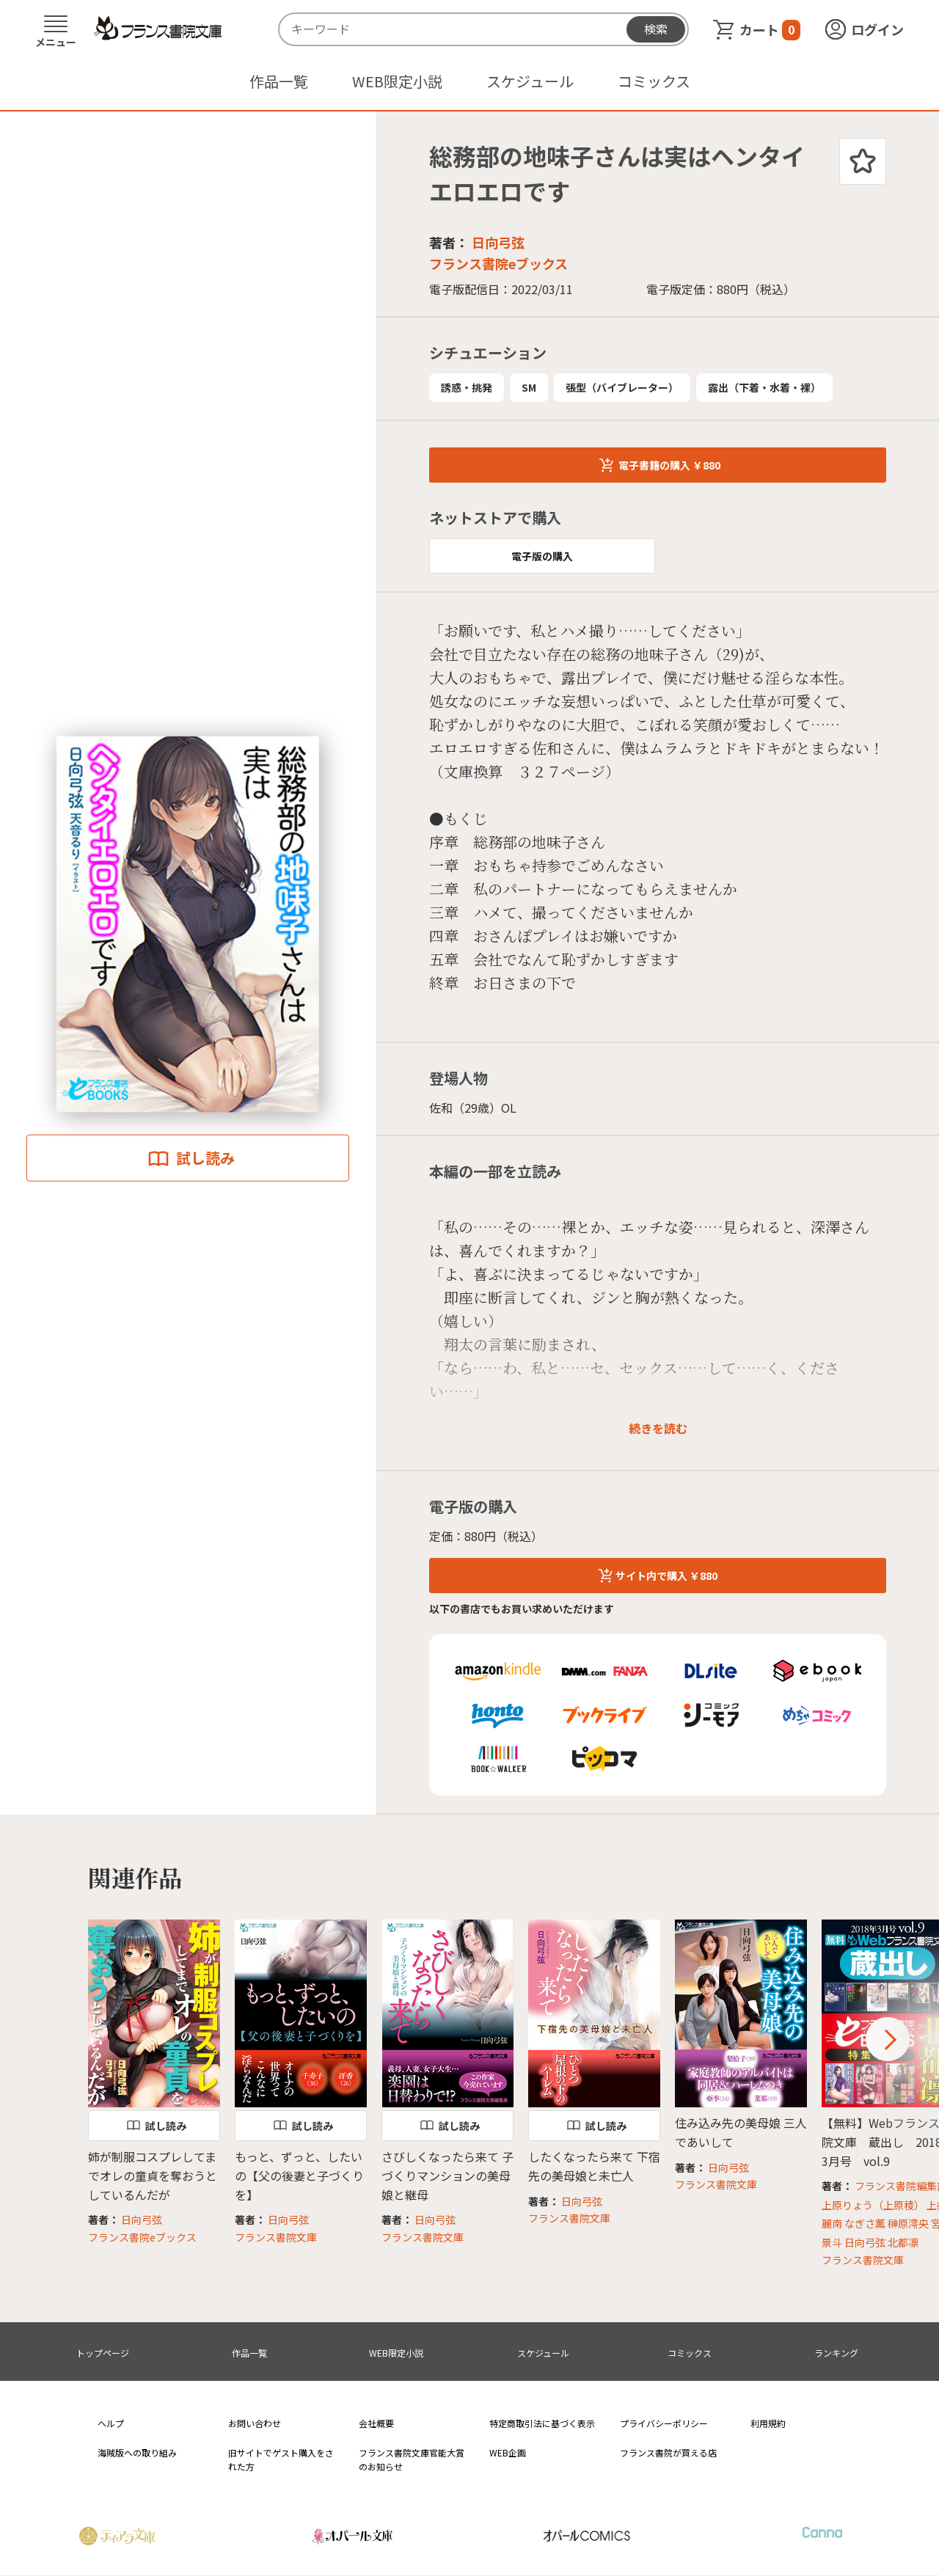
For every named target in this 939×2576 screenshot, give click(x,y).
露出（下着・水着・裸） (764, 387)
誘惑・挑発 (466, 387)
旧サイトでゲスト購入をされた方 (281, 2459)
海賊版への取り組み (137, 2452)
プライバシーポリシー (664, 2423)
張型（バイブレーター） (622, 387)
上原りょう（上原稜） (873, 2205)
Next (888, 2039)
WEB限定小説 (397, 81)
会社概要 (376, 2423)
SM (529, 387)
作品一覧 (278, 81)
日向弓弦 (498, 242)
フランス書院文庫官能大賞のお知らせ (411, 2459)
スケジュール (530, 81)
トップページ (102, 2352)
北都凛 (903, 2242)
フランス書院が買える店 (668, 2452)
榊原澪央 (908, 2223)
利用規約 (768, 2423)
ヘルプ (111, 2423)
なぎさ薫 (864, 2223)
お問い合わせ (254, 2423)
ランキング (836, 2352)
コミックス (654, 81)
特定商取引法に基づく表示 (542, 2423)
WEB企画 (507, 2452)
